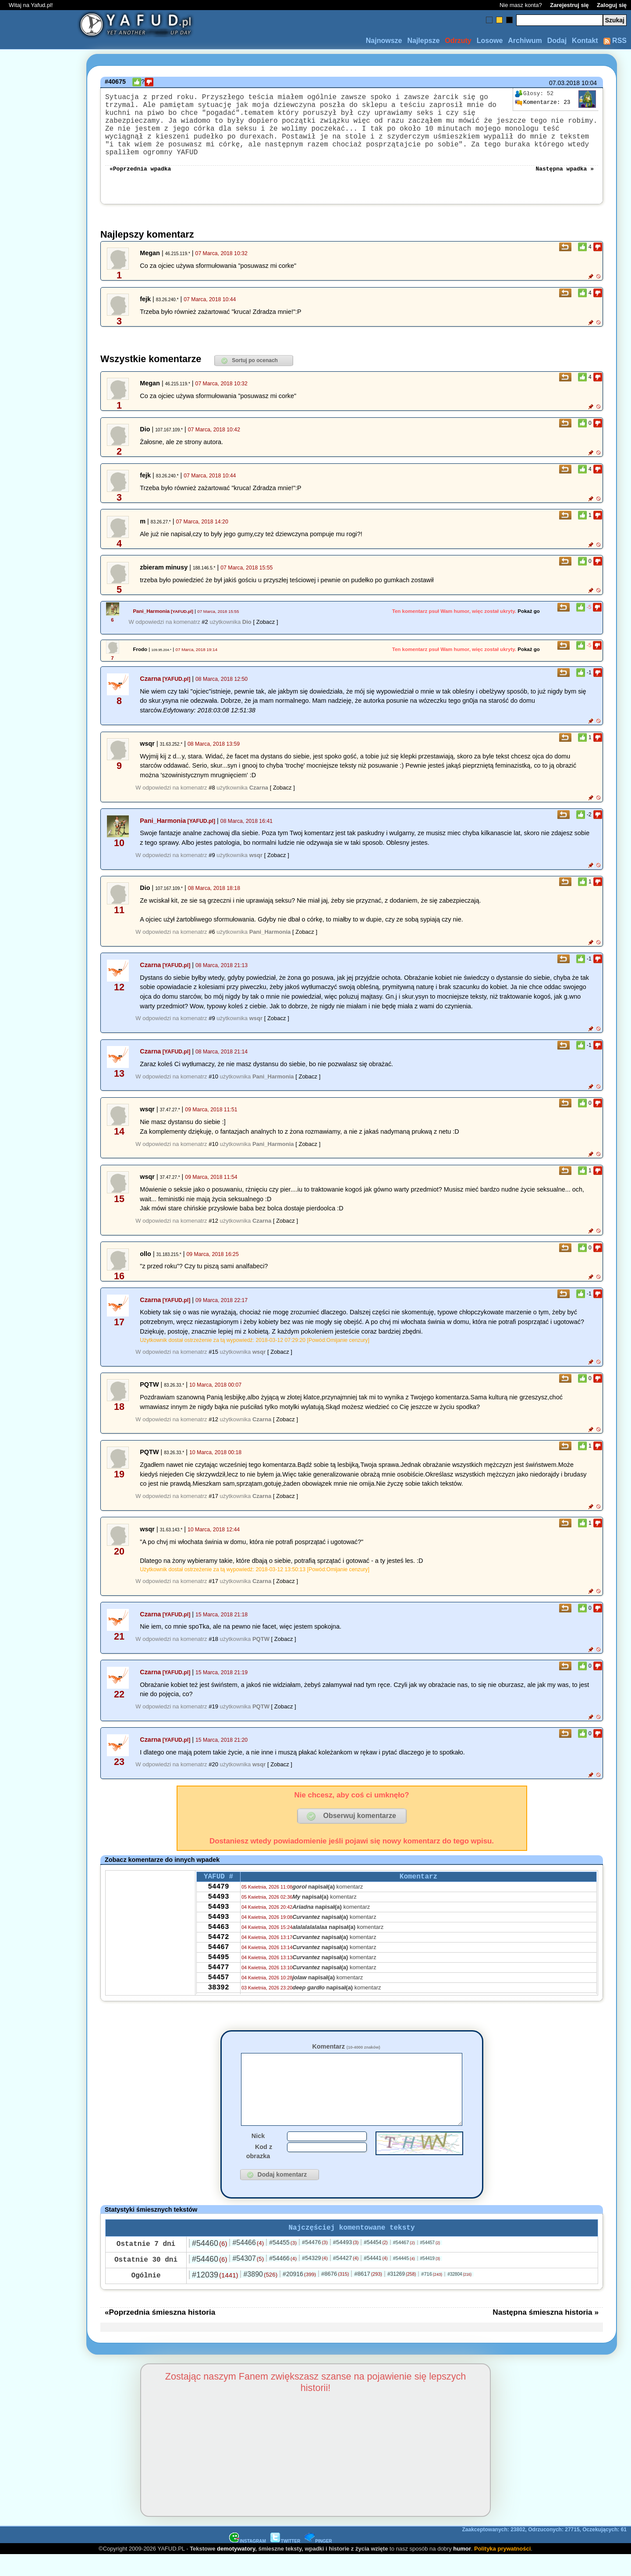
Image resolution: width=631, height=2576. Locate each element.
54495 (218, 1978)
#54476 (315, 2263)
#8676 (335, 2294)
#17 (213, 1502)
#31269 (401, 2295)
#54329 (315, 2279)
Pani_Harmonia (151, 617)
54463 (218, 1943)
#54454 (375, 2263)
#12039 (215, 2295)
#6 (212, 938)
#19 (213, 1712)
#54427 (346, 2279)
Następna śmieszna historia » (546, 2333)
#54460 (209, 2264)
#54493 (346, 2263)
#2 (205, 628)
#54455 (283, 2263)
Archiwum (525, 40)
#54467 (404, 2263)
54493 (218, 1907)
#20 (213, 1770)
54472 (218, 1955)
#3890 (260, 2295)
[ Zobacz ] (265, 628)
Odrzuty (458, 40)
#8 (212, 793)
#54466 (248, 2263)
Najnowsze (384, 40)
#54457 (430, 2263)
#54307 (248, 2279)
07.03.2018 (564, 82)
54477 (218, 1990)
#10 (213, 1082)
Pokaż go (529, 617)
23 (542, 103)
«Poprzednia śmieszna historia (160, 2333)
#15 (213, 1358)
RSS (615, 40)
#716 (431, 2295)
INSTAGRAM (247, 2562)
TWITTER (285, 2562)
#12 (213, 1227)
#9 (212, 861)
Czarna (150, 684)
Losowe (490, 40)
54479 (218, 1895)
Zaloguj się (612, 5)
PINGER (318, 2562)
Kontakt (585, 40)
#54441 (375, 2279)
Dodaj (557, 40)
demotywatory (236, 2569)
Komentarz (346, 2052)
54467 (218, 1966)
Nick (258, 2155)
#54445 (404, 2279)
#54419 (430, 2279)
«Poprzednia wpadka (140, 174)
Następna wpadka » (564, 174)
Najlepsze (423, 40)
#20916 (299, 2294)
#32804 (459, 2295)
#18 (213, 1645)
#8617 (368, 2294)
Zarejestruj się (569, 5)
